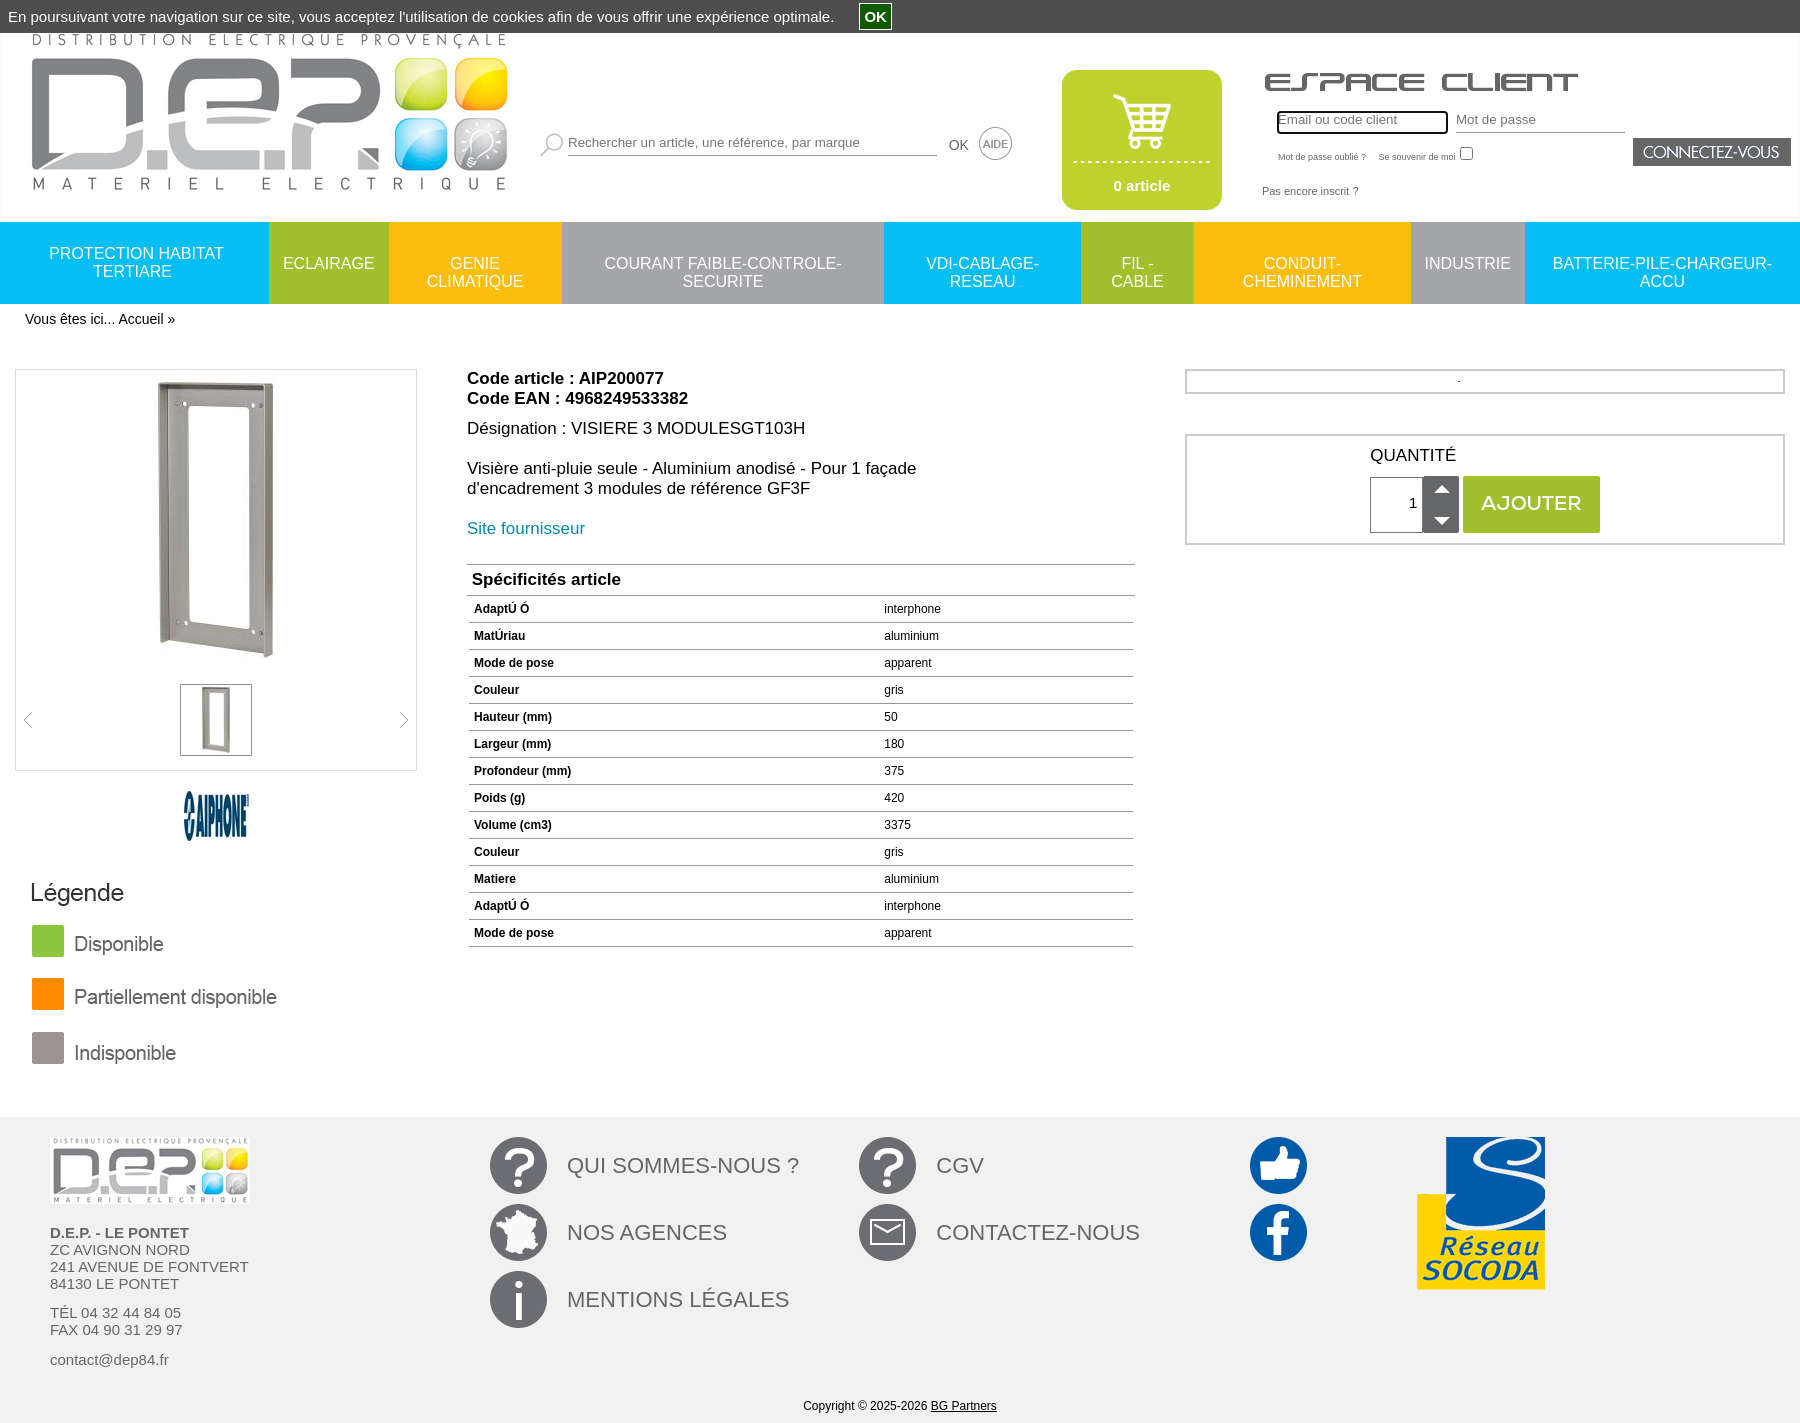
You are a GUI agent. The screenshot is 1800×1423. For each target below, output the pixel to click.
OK (959, 145)
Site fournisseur (526, 528)
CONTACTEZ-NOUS (1038, 1232)
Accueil (140, 319)
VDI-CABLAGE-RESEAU (982, 265)
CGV (960, 1165)
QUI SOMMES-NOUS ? (683, 1165)
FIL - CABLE (1137, 265)
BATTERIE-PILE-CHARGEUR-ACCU (1662, 265)
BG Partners (964, 1406)
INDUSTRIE (1468, 263)
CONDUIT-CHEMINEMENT (1302, 265)
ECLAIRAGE (329, 263)
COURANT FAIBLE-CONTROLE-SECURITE (722, 265)
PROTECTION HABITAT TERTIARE (136, 262)
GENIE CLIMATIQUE (475, 265)
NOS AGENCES (647, 1232)
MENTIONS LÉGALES (678, 1299)
